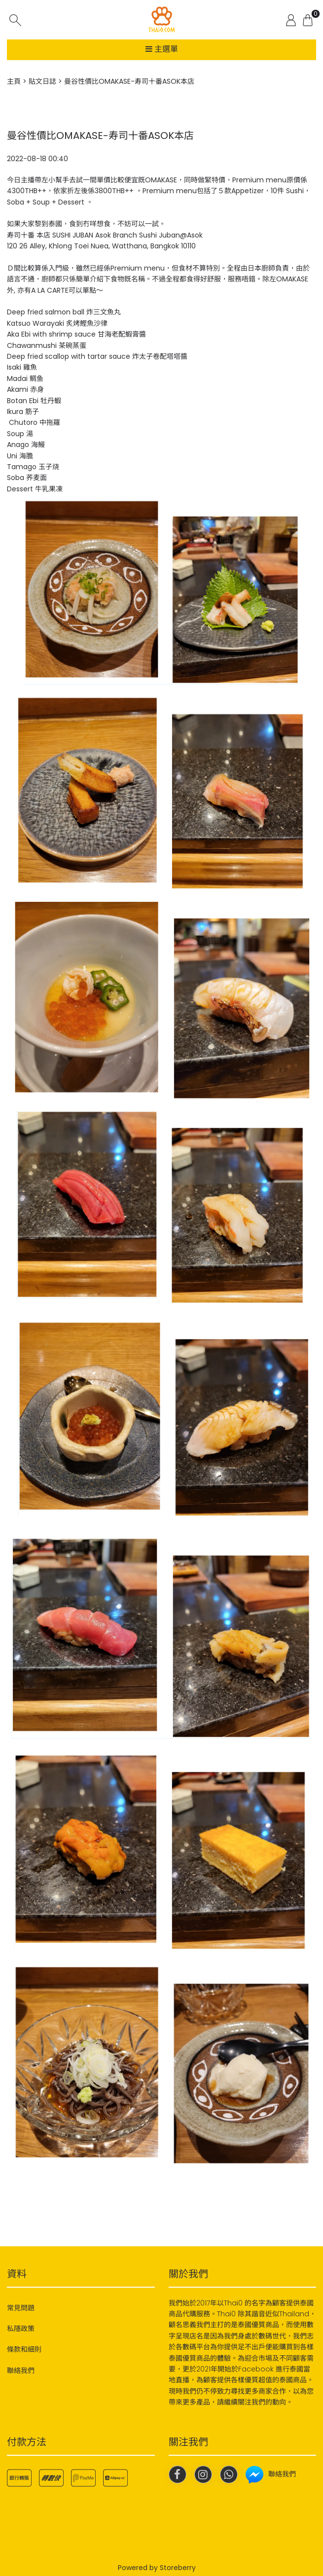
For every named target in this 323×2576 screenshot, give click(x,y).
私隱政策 (21, 2329)
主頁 (14, 81)
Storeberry (178, 2568)
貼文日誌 (42, 81)
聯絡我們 (21, 2370)
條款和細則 (24, 2349)
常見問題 (21, 2308)
